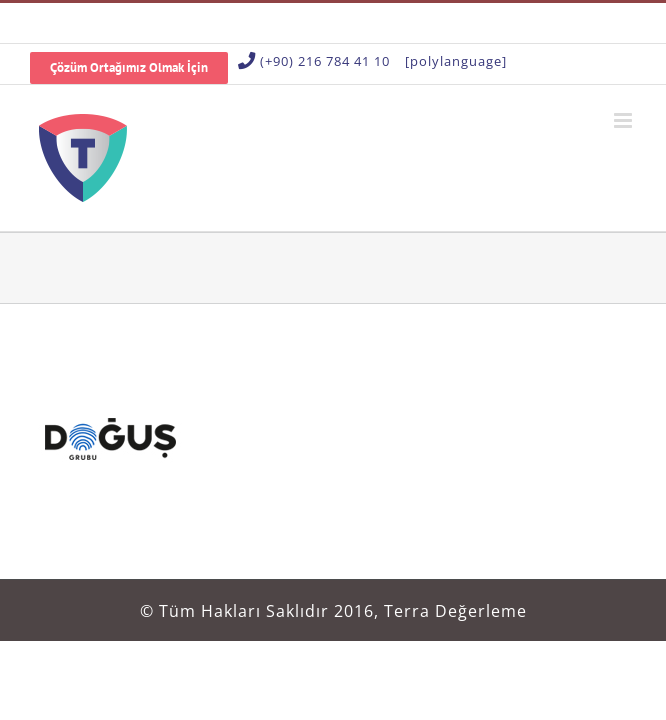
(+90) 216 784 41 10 (325, 61)
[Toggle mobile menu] (625, 120)
